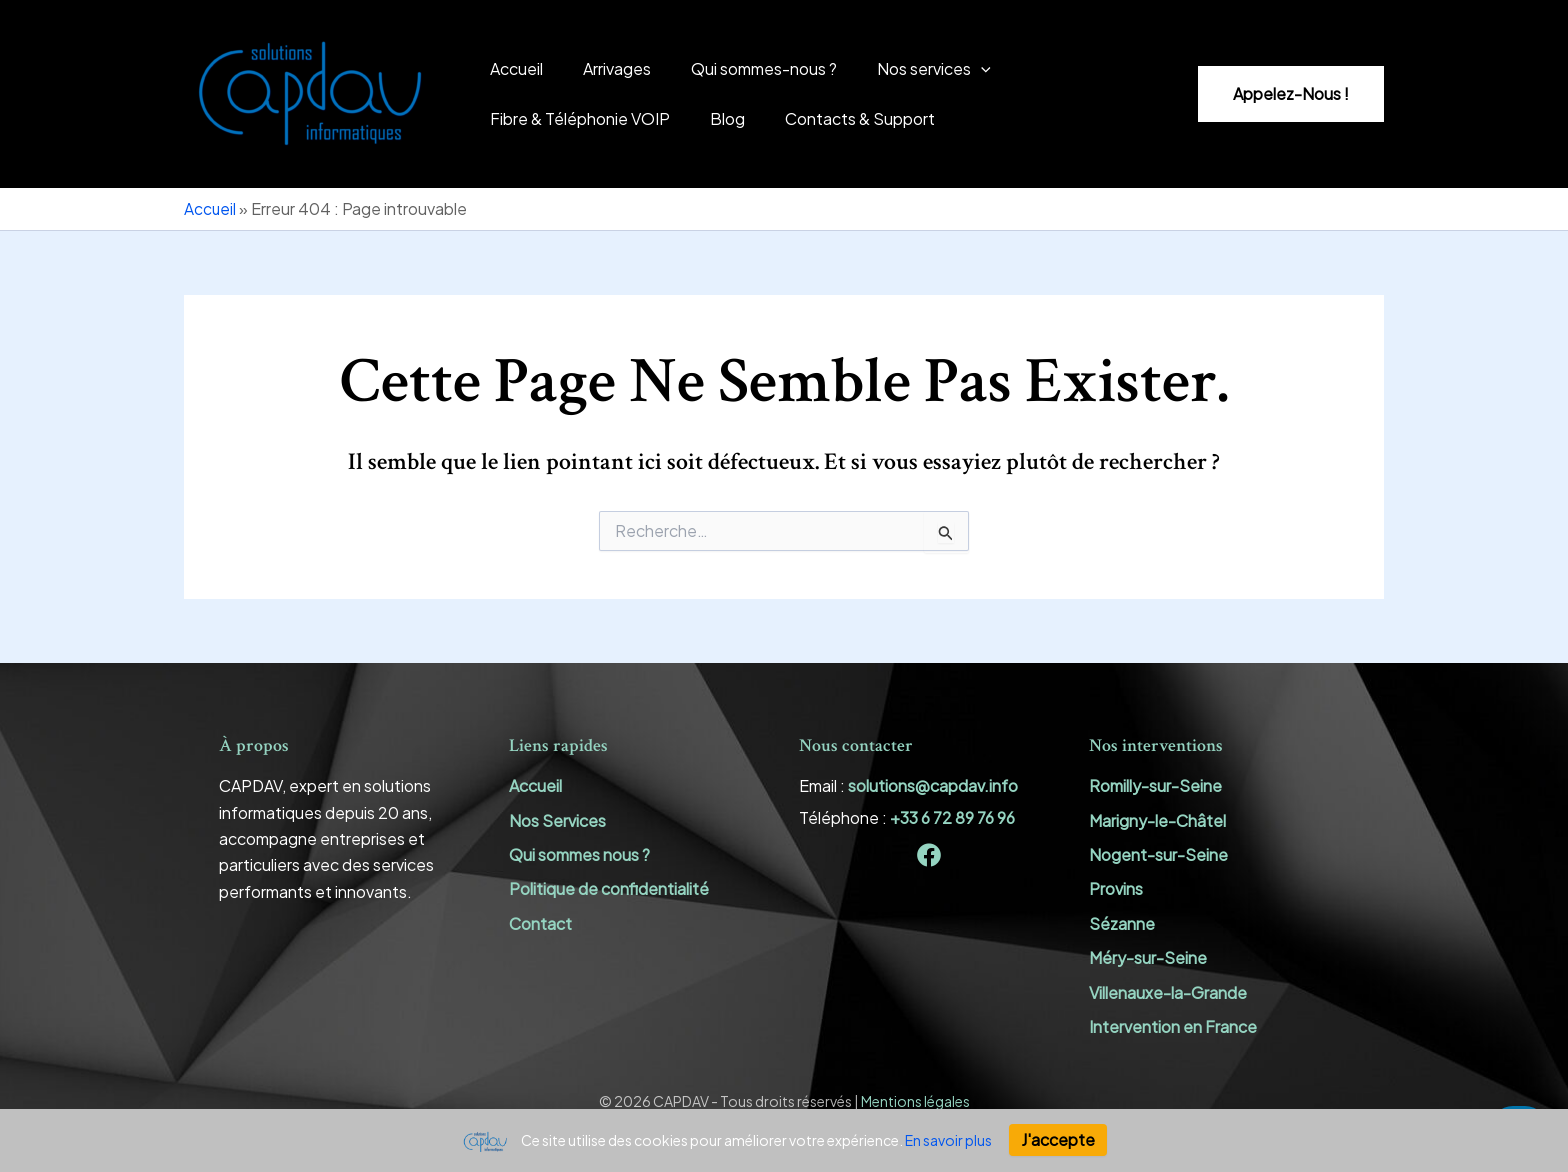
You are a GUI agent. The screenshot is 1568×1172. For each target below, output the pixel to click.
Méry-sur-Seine (1148, 957)
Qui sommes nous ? (579, 854)
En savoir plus (948, 1140)
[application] (953, 69)
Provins (1116, 889)
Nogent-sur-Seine (1158, 854)
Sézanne (1122, 923)
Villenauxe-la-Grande (1168, 992)
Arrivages (605, 68)
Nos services (906, 69)
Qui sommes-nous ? (744, 68)
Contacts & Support (840, 118)
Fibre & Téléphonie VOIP (576, 118)
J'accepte (1058, 1139)
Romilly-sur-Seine (1155, 785)
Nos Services (557, 820)
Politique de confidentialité (609, 889)
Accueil (512, 68)
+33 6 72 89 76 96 (952, 817)
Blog (715, 118)
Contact (540, 923)
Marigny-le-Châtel (1157, 820)
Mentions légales (915, 1102)
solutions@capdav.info (933, 785)
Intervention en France (1173, 1026)
